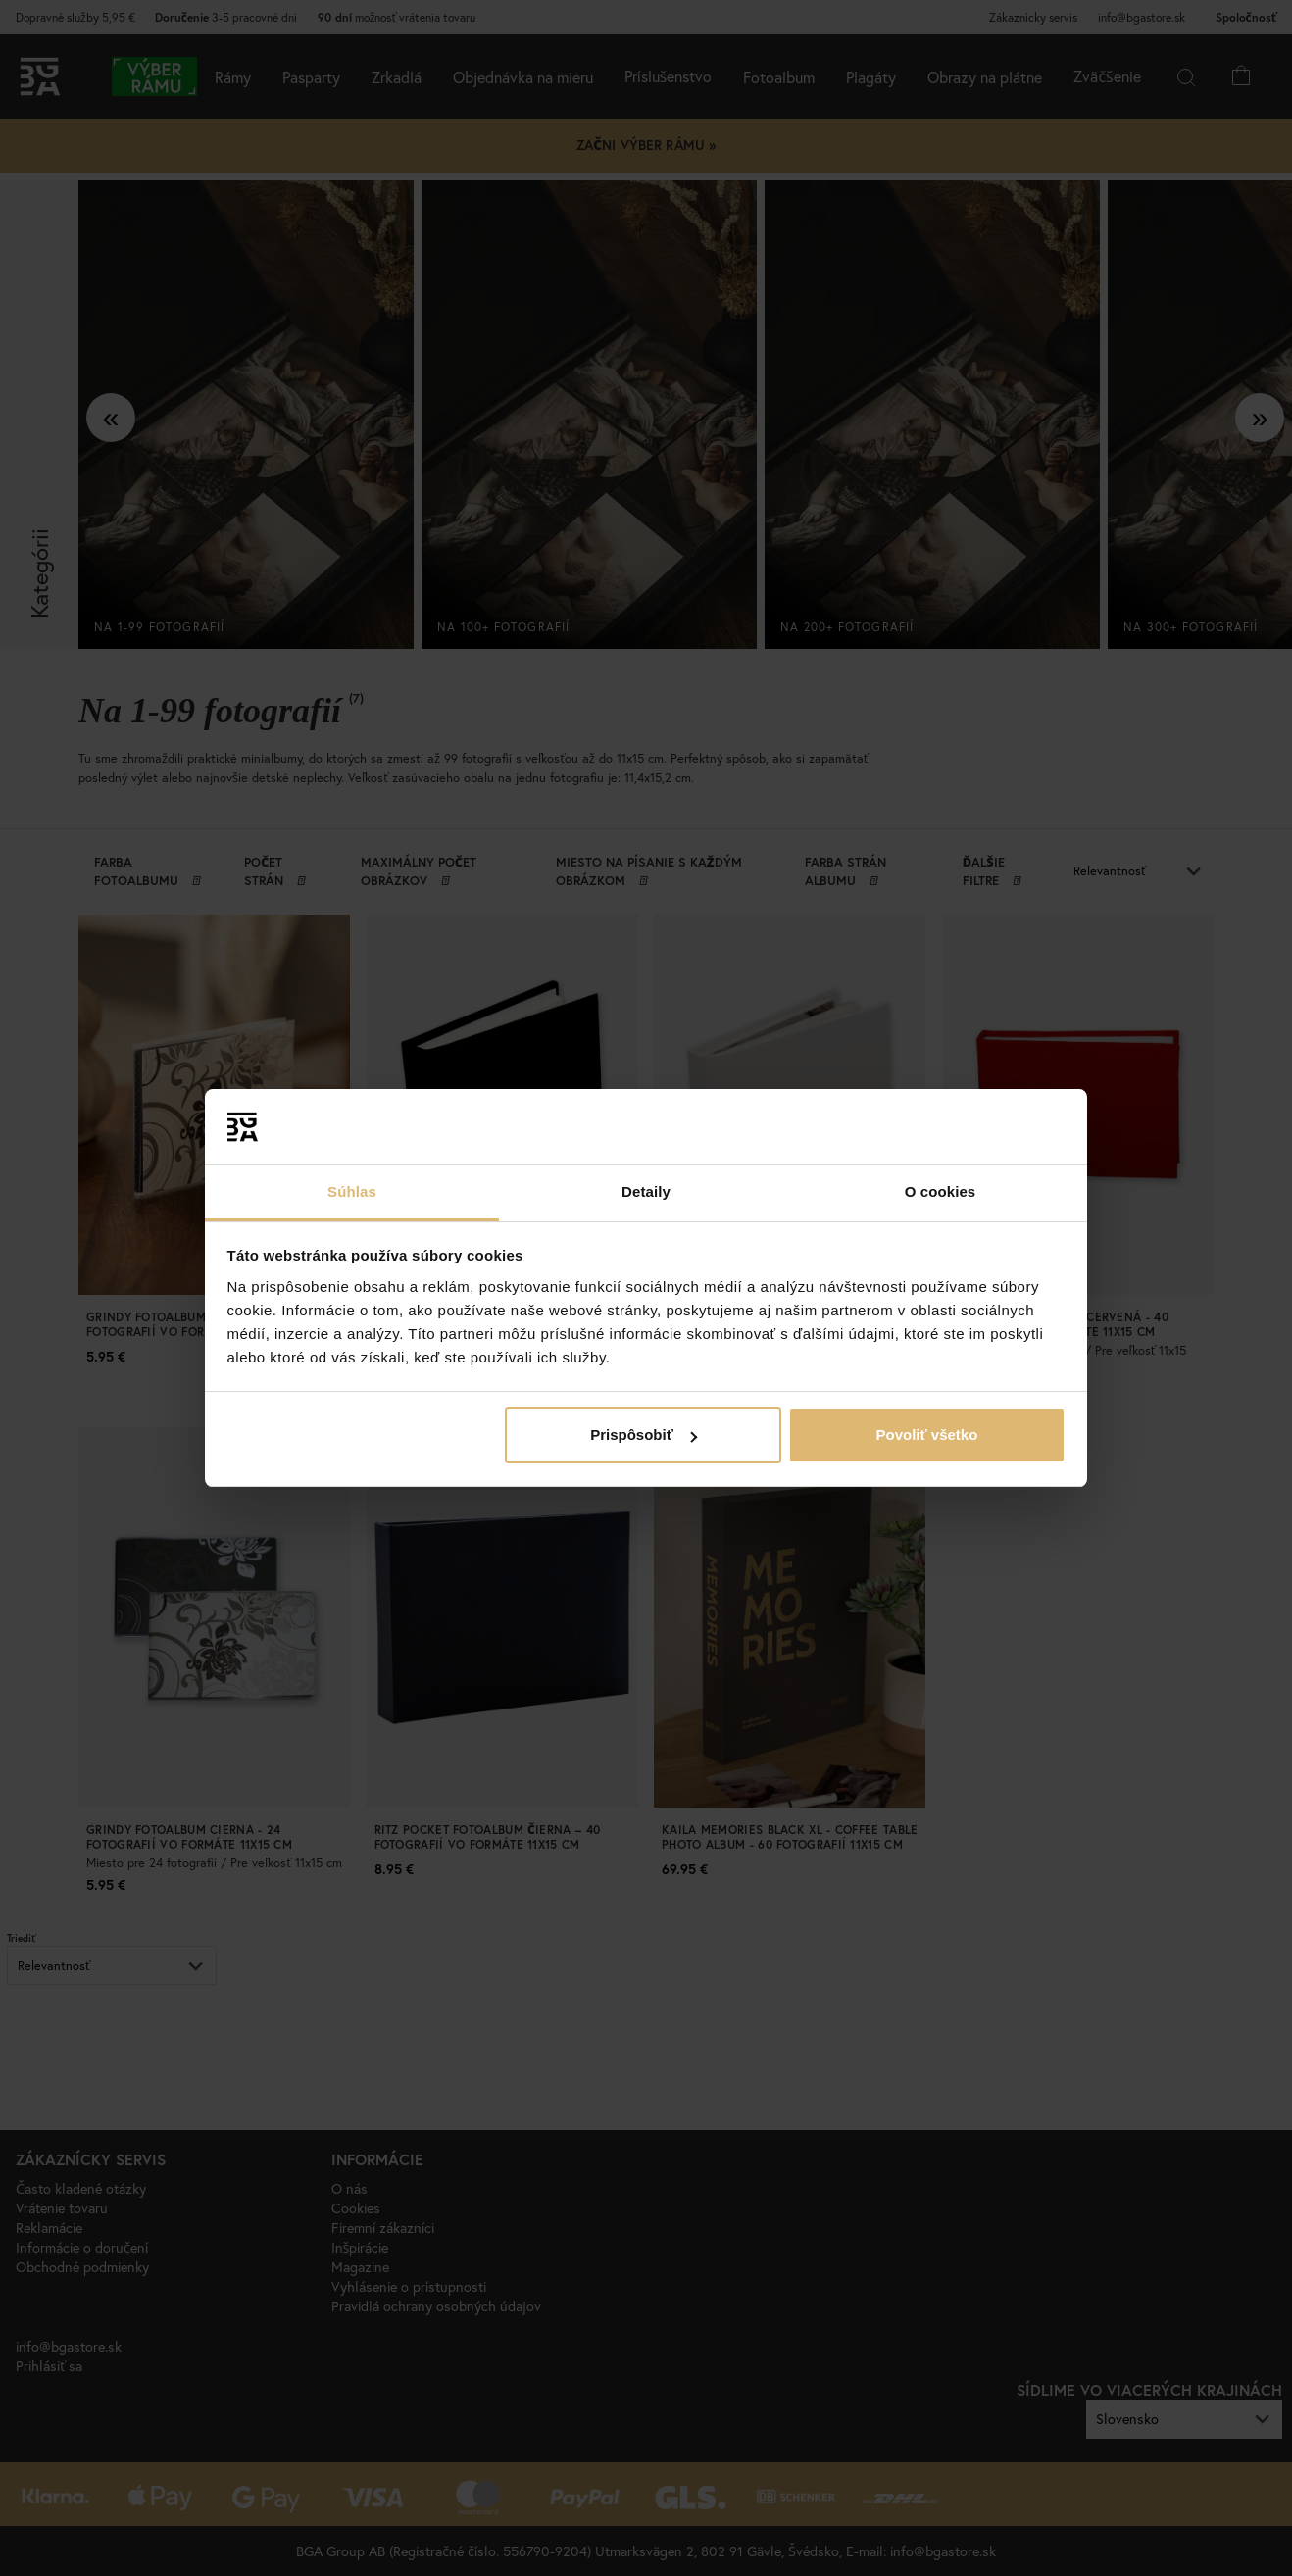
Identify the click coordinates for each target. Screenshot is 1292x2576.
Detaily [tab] (646, 1191)
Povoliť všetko (926, 1434)
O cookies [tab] (940, 1191)
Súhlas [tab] (351, 1191)
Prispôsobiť (643, 1434)
